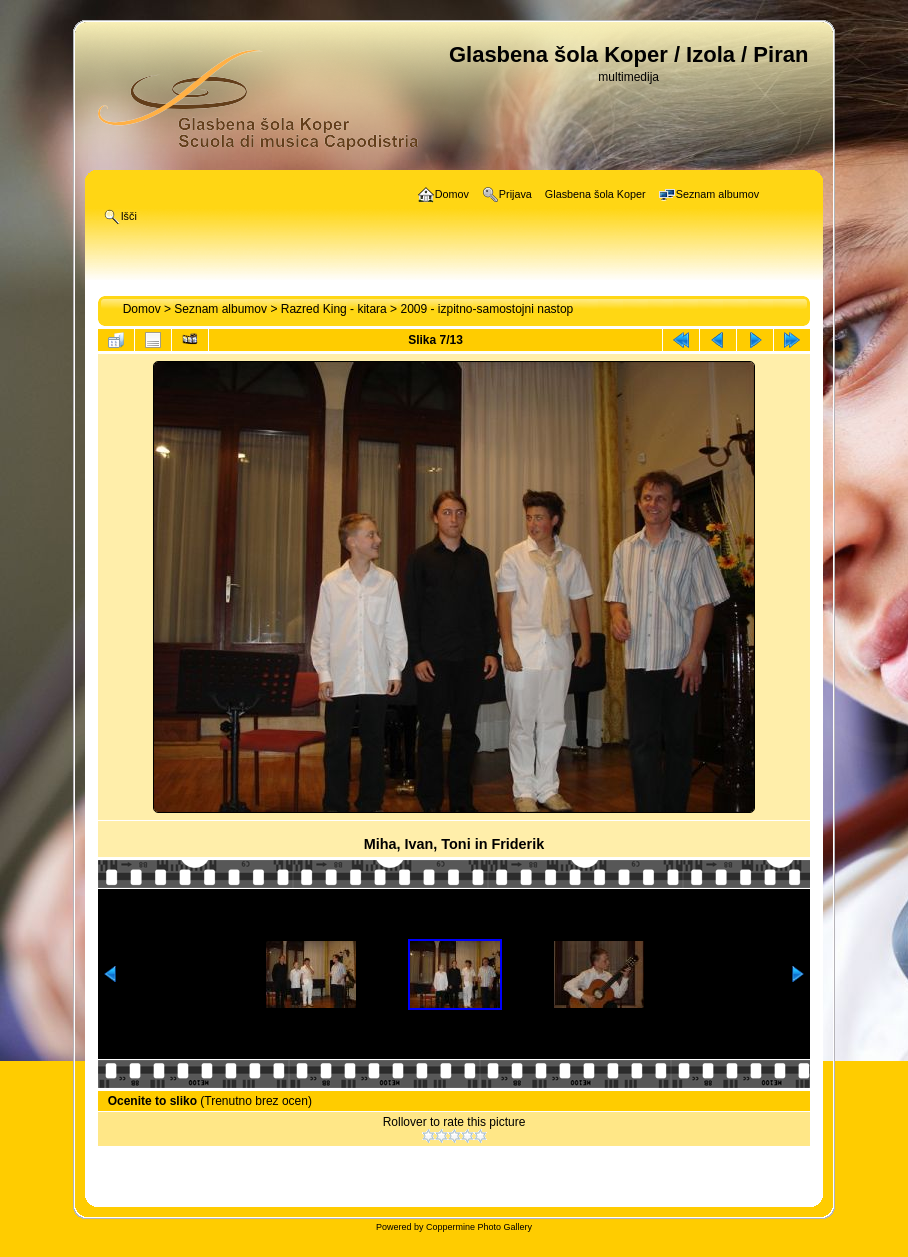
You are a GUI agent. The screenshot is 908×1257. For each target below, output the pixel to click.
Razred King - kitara (334, 309)
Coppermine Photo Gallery (479, 1227)
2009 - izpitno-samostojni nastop (486, 309)
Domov (142, 309)
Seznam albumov (220, 309)
